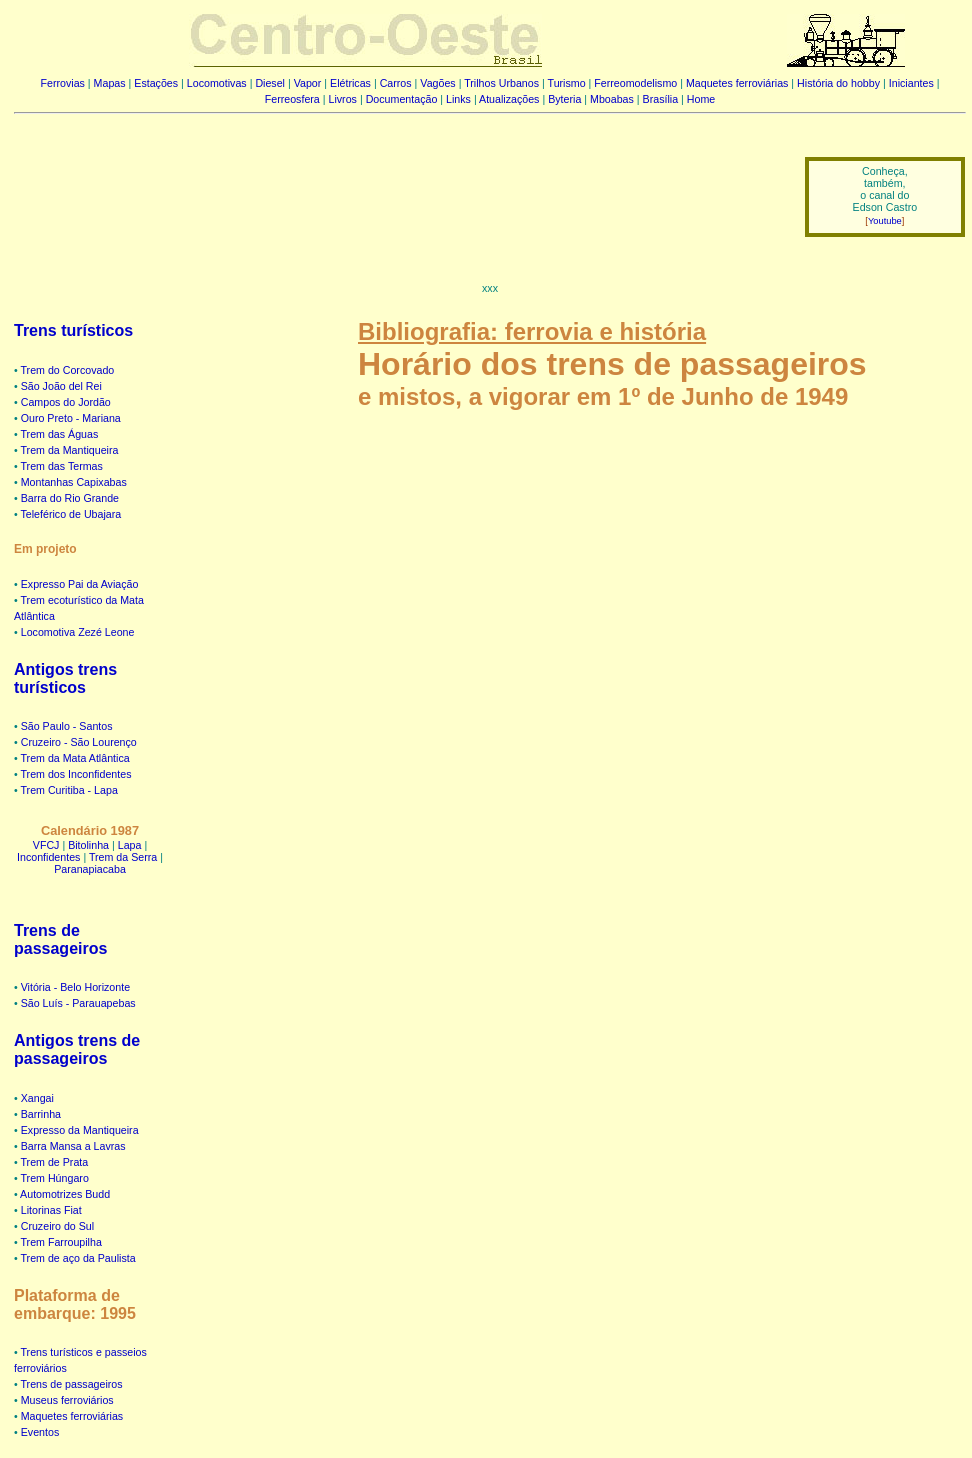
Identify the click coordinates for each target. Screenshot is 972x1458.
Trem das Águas (60, 434)
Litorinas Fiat (51, 1210)
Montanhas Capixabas (74, 482)
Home (701, 99)
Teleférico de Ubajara (71, 514)
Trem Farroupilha (61, 1242)
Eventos (40, 1432)
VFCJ (46, 845)
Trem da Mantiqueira (70, 450)
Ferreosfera (292, 99)
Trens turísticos (73, 330)
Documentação (402, 99)
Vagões (437, 83)
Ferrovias (62, 83)
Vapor (308, 83)
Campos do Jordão (66, 402)
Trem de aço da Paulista (78, 1258)
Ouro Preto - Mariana (71, 418)
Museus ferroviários (67, 1400)
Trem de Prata (55, 1162)
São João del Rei (61, 386)
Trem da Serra (123, 857)
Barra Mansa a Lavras (73, 1146)
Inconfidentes (48, 857)
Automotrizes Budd (65, 1194)
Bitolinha (88, 845)
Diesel (270, 83)
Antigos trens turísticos (65, 678)
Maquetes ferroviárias (737, 83)
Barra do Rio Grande (70, 498)
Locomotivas (217, 83)
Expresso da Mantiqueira (80, 1130)
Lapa (130, 845)
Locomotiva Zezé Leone (78, 632)
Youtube (885, 221)
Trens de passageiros (60, 939)
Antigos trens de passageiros (77, 1049)
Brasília (661, 99)
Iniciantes (911, 83)
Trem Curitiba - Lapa (69, 790)
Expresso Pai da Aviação (80, 584)
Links (458, 99)
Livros (343, 99)
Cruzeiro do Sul (57, 1226)
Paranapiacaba (90, 869)
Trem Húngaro (55, 1178)
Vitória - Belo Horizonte (75, 987)
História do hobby (838, 83)
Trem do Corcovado (68, 370)
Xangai (37, 1098)
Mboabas (612, 99)
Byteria (564, 99)
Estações (156, 83)
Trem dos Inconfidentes (76, 774)
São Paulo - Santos (67, 726)
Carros (396, 83)
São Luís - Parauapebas (78, 1003)
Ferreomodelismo (635, 83)
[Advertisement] (397, 183)
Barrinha (41, 1114)
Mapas (110, 83)
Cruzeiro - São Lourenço (79, 742)
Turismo (567, 83)
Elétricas (350, 83)
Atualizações (509, 99)
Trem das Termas (62, 466)
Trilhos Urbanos (501, 83)
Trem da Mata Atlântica (75, 758)
